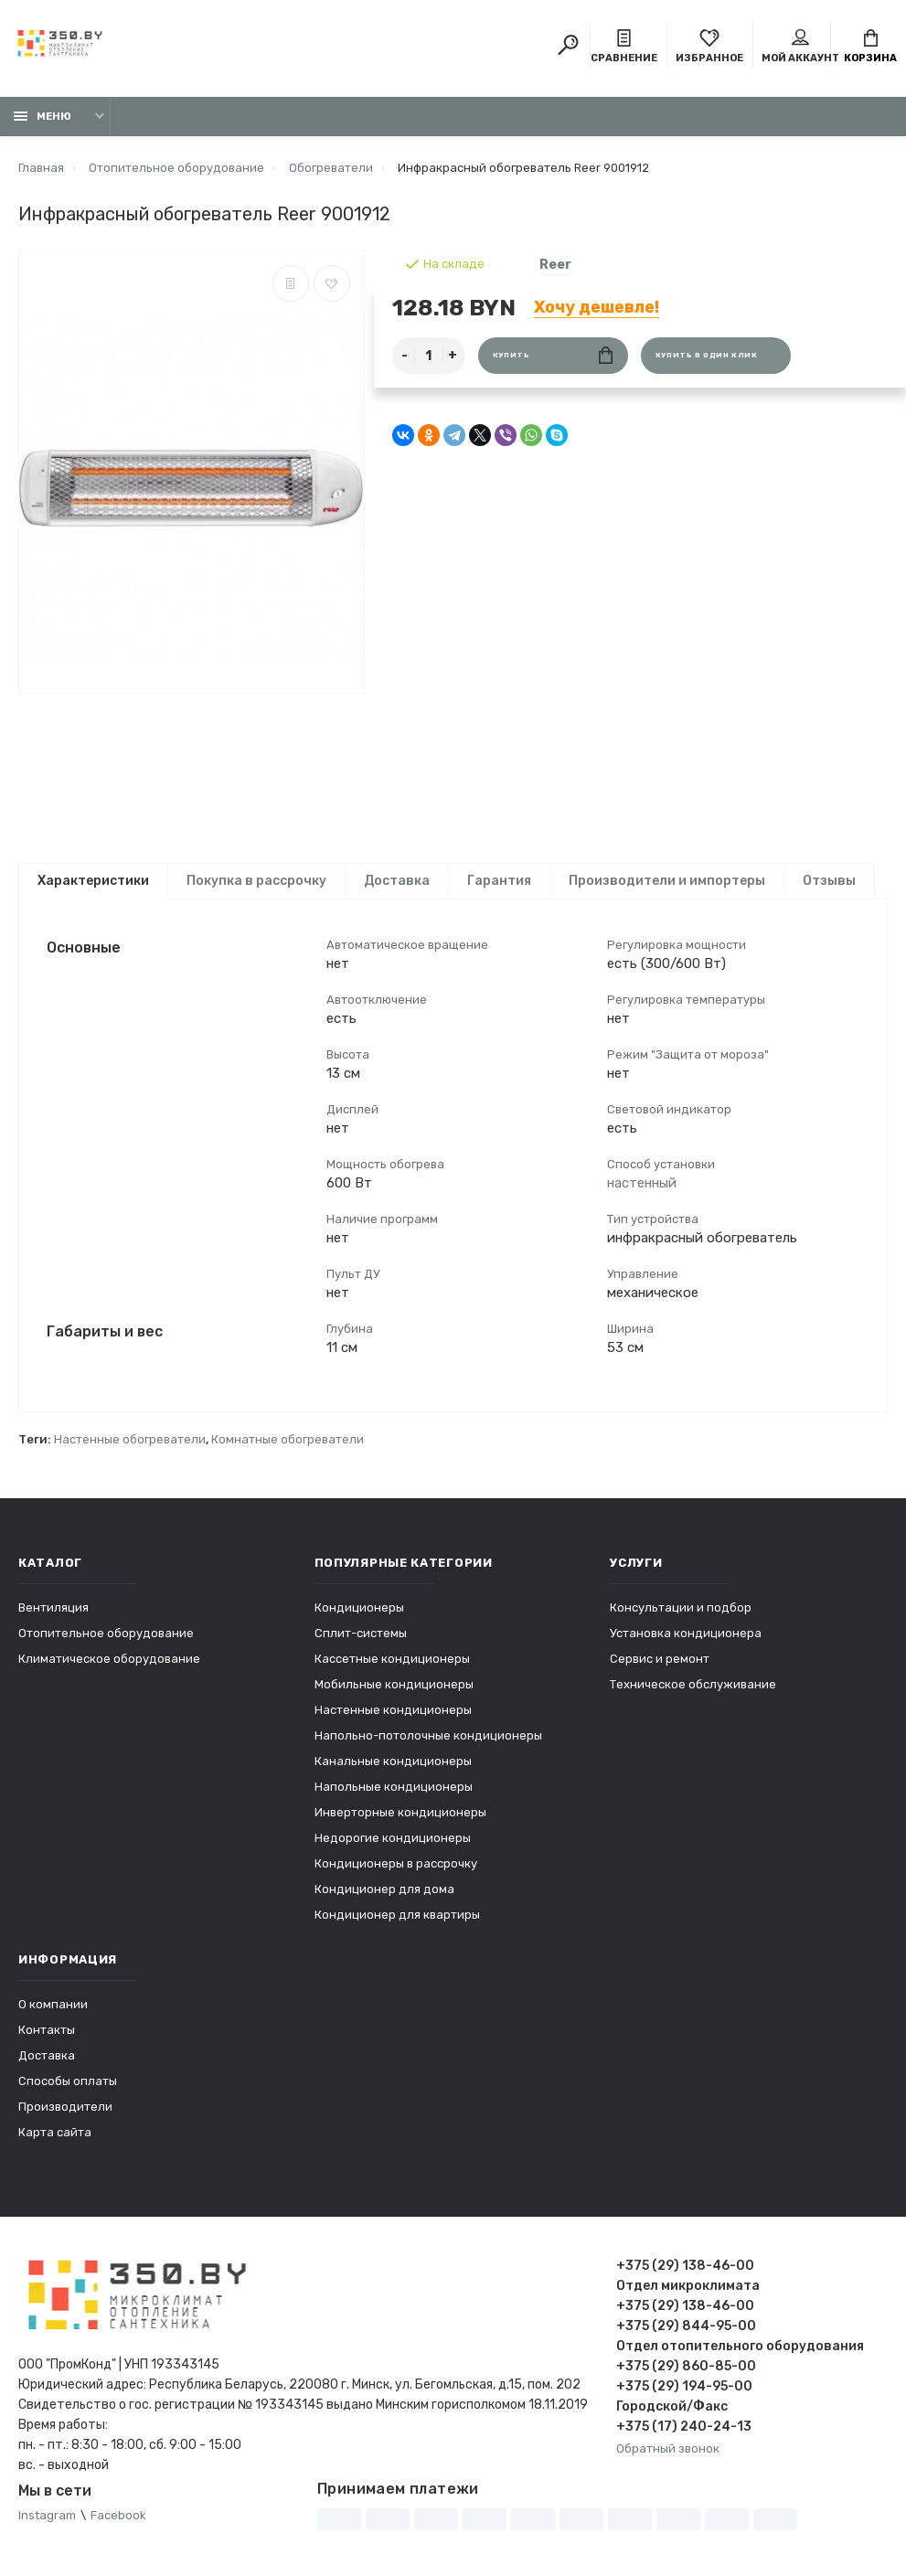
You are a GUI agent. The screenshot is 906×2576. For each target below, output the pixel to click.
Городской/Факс (672, 2406)
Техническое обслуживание (693, 1684)
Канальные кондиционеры (393, 1761)
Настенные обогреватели (130, 1439)
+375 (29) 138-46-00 (685, 2265)
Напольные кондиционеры (393, 1787)
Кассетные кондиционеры (392, 1659)
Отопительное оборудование (106, 1633)
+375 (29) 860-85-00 (686, 2366)
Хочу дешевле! (596, 307)
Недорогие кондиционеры (392, 1838)
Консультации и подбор (680, 1607)
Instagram (47, 2515)
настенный (642, 1183)
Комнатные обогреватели (287, 1439)
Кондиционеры (359, 1607)
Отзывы (829, 881)
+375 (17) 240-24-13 (683, 2426)
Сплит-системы (360, 1633)
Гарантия (499, 881)
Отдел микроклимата (688, 2286)
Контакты (46, 2030)
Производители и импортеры (667, 881)
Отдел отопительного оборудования (740, 2346)
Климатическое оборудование (109, 1659)
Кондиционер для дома (384, 1889)
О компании (53, 2004)
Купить (553, 355)
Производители (65, 2106)
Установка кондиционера (686, 1633)
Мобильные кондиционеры (394, 1684)
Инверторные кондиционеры (400, 1812)
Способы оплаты (67, 2081)
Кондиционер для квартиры (397, 1914)
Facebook (118, 2515)
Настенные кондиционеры (393, 1710)
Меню (42, 116)
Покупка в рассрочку (256, 881)
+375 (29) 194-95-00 (684, 2386)
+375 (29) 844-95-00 (686, 2326)
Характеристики (93, 881)
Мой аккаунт (800, 46)
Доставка (397, 881)
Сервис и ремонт (659, 1659)
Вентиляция (53, 1607)
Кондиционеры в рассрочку (395, 1863)
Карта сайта (54, 2132)
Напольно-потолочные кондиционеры (428, 1735)
